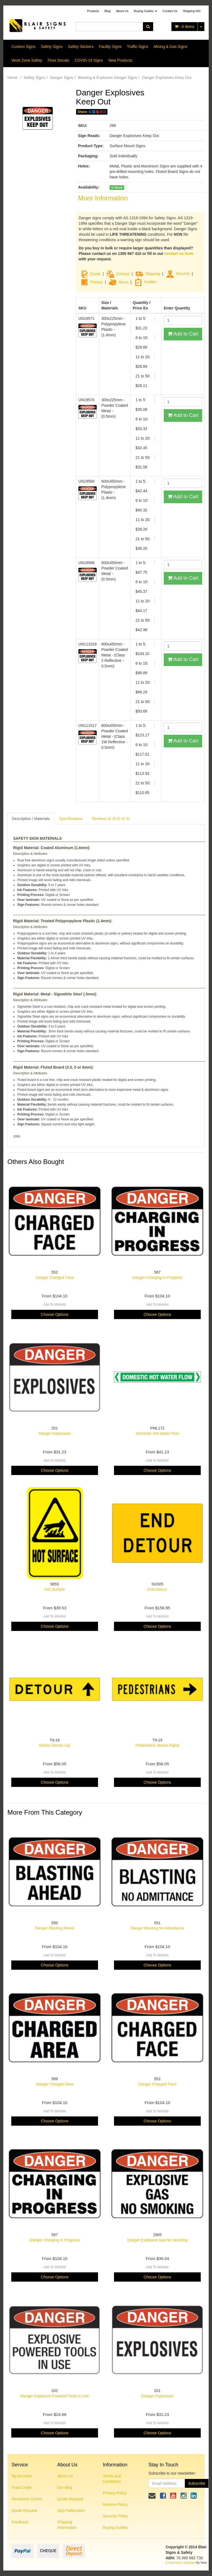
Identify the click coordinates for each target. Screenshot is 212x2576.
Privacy (96, 282)
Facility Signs (110, 46)
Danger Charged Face (55, 1277)
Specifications (71, 818)
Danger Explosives (55, 1433)
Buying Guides (145, 11)
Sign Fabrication (71, 2510)
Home (12, 77)
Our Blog (64, 2487)
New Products (120, 60)
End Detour (157, 1589)
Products (93, 11)
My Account (21, 2476)
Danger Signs (61, 77)
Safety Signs (51, 46)
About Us (122, 11)
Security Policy (115, 2516)
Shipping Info (191, 11)
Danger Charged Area (54, 2084)
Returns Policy (115, 2504)
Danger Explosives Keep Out (166, 77)
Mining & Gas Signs (170, 46)
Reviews (111, 818)
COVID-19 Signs (89, 60)
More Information (103, 198)
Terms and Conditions (112, 2479)
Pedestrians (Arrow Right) (157, 1745)
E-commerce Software (181, 2562)
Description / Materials (31, 818)
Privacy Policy (115, 2493)
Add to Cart (183, 334)
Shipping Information (66, 2525)
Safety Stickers (80, 46)
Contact (122, 273)
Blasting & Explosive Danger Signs (107, 77)
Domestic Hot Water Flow (157, 1433)
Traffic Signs (137, 46)
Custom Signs (23, 46)
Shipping (152, 273)
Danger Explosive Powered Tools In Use (55, 2396)
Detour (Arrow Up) (54, 1745)
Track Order (22, 2487)
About (123, 282)
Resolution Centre (27, 2499)
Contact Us (169, 11)
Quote (95, 273)
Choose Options (54, 1314)
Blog (107, 11)
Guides (145, 282)
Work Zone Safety (27, 60)
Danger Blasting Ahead (54, 1928)
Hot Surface (55, 1589)
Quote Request (24, 2510)
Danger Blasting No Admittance (157, 1928)
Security (178, 273)
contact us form (179, 253)
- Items (184, 26)
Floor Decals (58, 60)
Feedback (20, 2522)
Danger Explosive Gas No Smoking (157, 2240)
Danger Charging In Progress (157, 1277)
